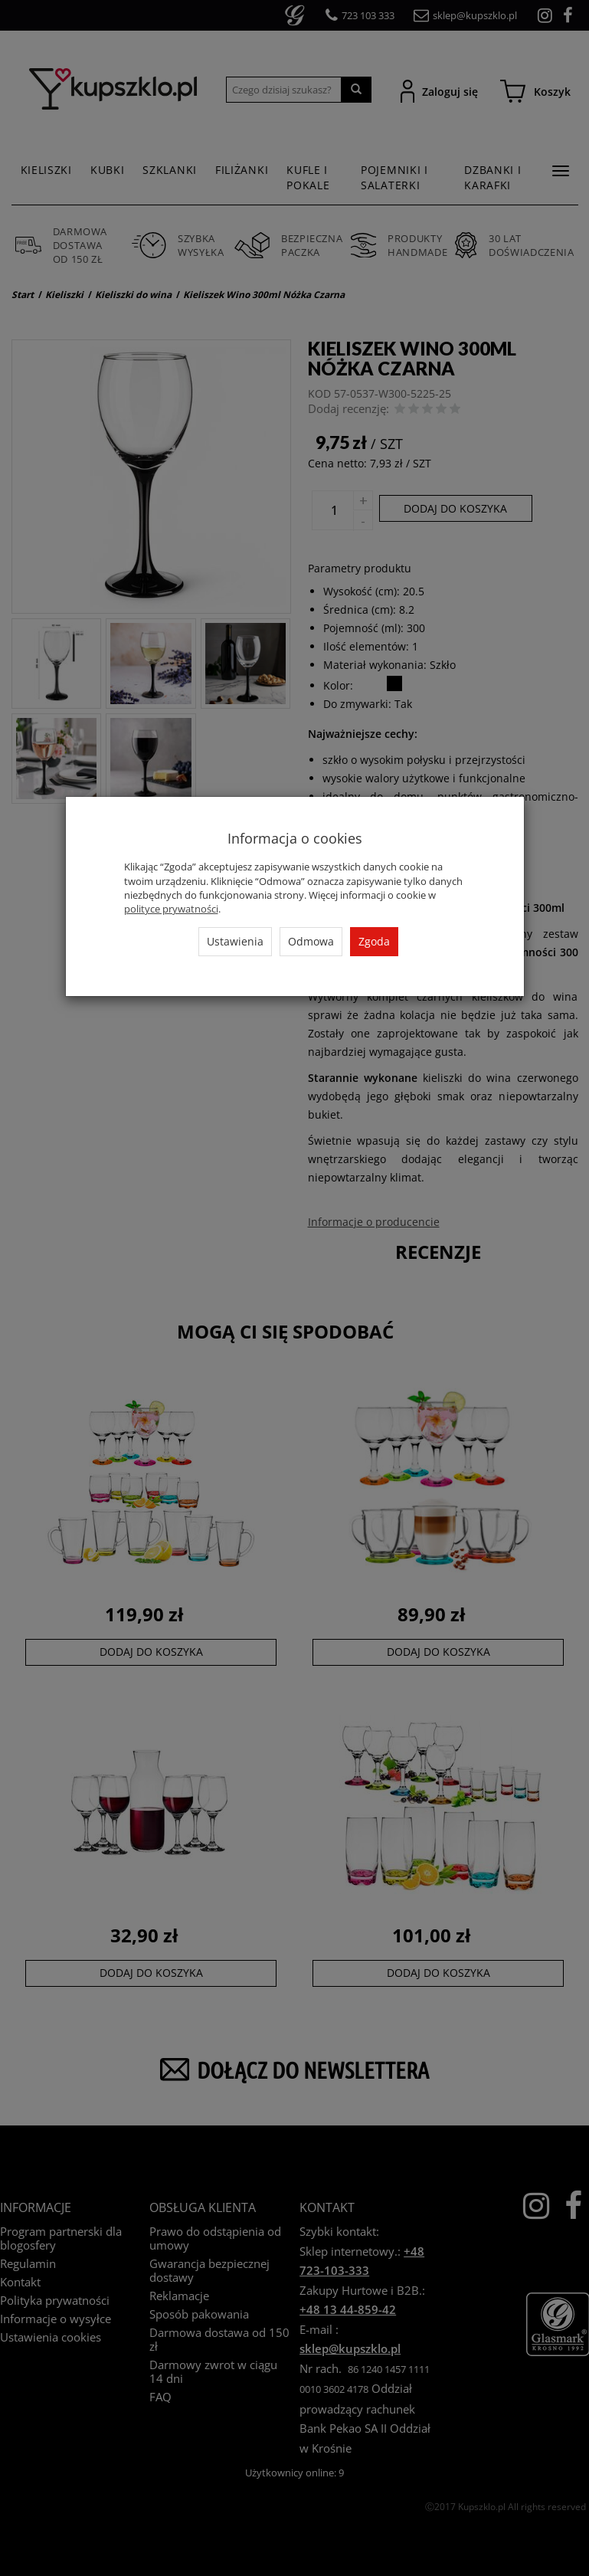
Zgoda (374, 941)
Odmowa (311, 941)
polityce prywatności (171, 909)
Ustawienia (235, 941)
